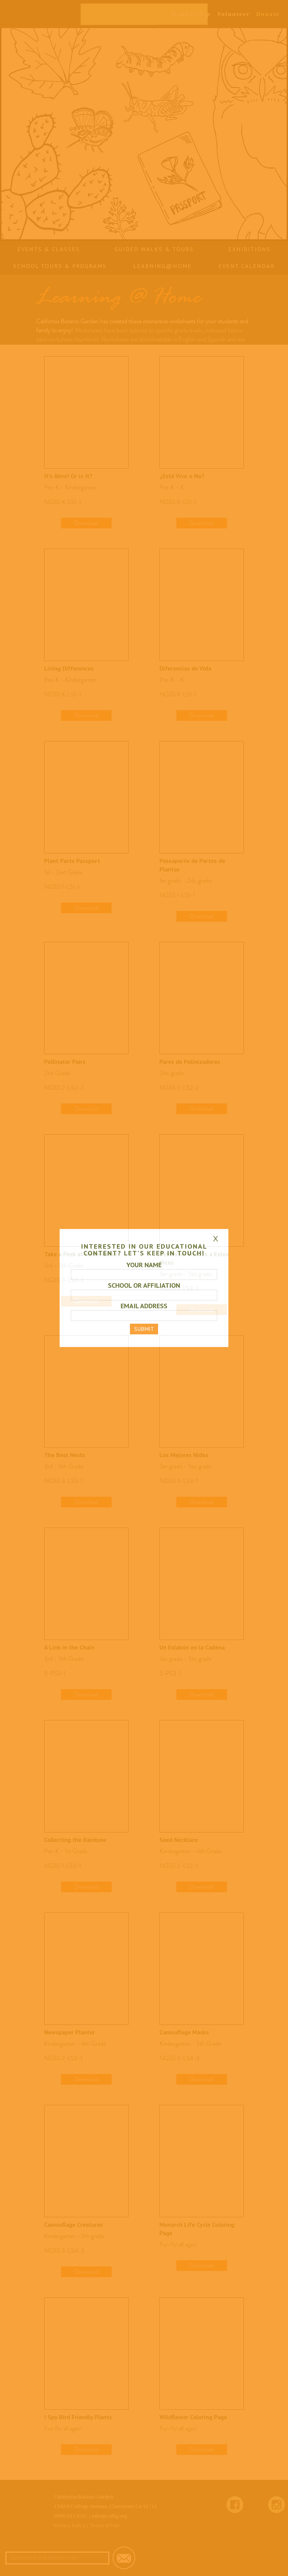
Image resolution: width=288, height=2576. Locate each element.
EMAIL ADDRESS (144, 1306)
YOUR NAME (144, 1265)
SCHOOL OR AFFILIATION (144, 1285)
